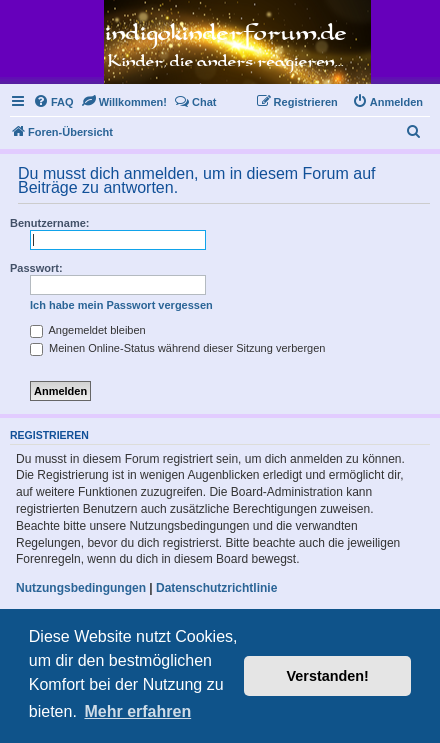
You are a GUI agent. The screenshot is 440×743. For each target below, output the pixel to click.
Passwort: (36, 268)
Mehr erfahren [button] (137, 711)
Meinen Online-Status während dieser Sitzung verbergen (177, 348)
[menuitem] (53, 102)
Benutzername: (49, 223)
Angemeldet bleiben (88, 330)
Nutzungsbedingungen (81, 588)
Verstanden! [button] (328, 676)
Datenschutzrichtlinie (216, 588)
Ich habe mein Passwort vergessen (121, 305)
